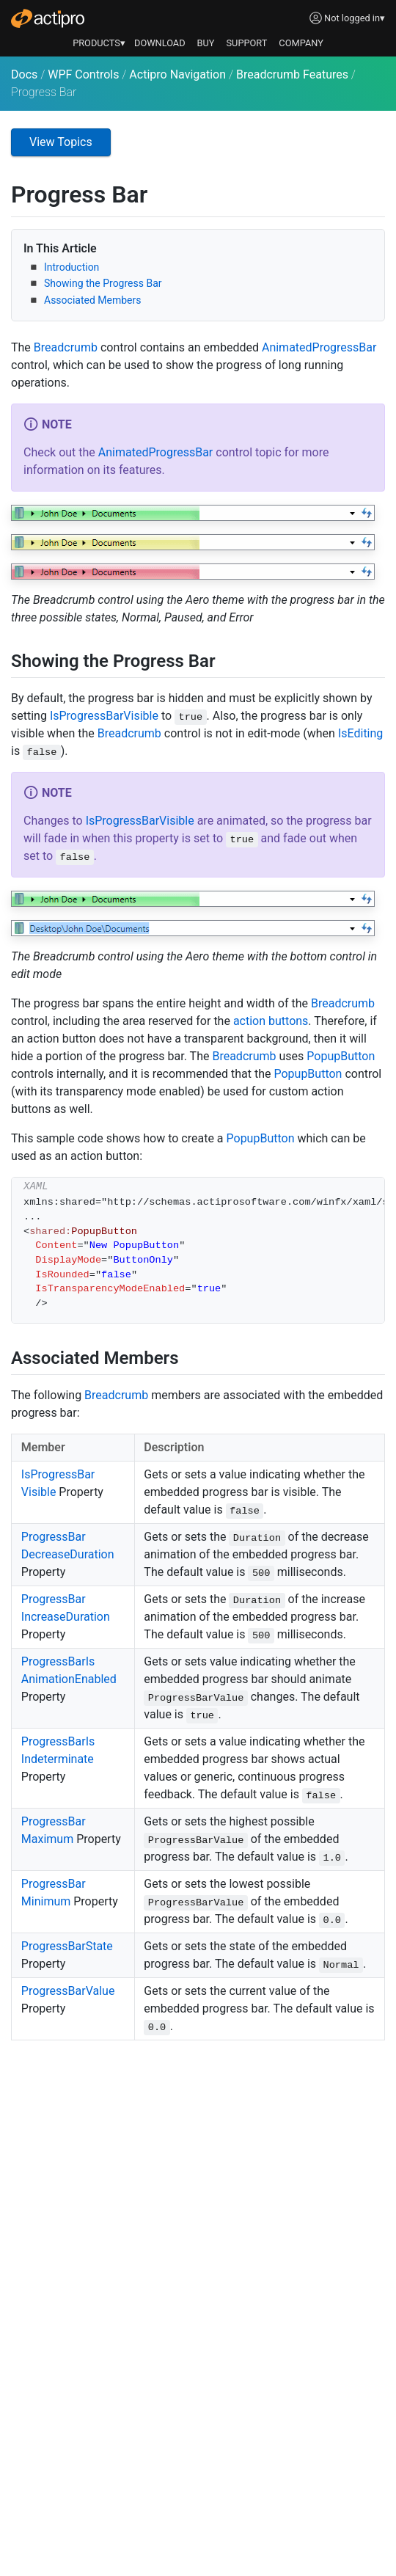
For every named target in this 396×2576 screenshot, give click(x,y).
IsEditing (360, 733)
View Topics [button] (60, 142)
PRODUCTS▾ (99, 42)
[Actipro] (47, 18)
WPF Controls (83, 74)
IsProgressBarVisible (104, 716)
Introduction (71, 267)
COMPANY (301, 42)
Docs (24, 74)
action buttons (270, 1021)
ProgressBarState (67, 1946)
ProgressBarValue (68, 1991)
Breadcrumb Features (292, 74)
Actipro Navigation (177, 74)
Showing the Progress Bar (103, 283)
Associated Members (92, 300)
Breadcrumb (66, 347)
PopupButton (341, 1056)
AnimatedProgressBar (319, 347)
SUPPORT (247, 42)
